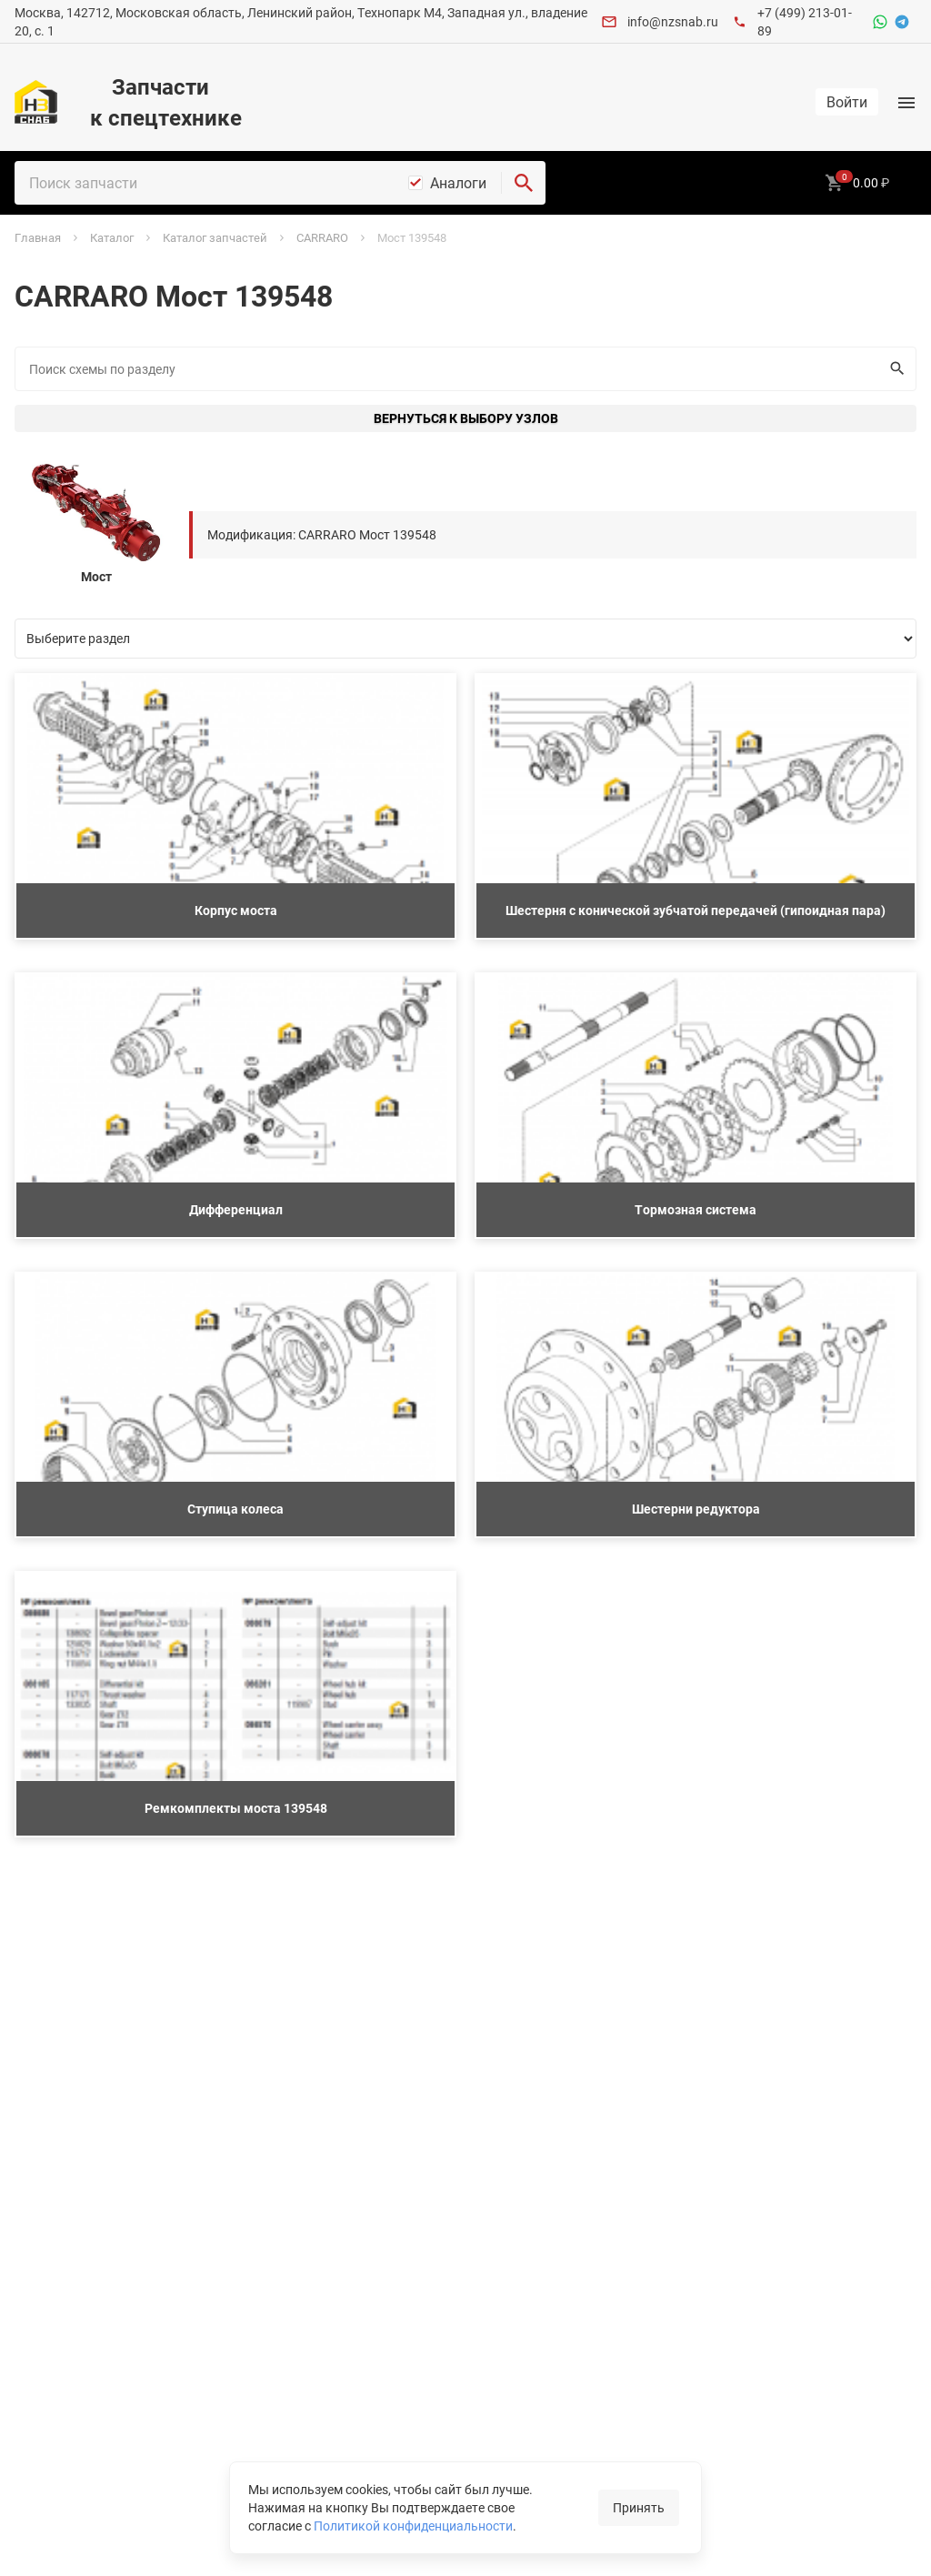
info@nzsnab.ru (672, 21)
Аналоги (458, 183)
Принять (639, 2507)
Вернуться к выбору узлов (466, 418)
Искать (893, 368)
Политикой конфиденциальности (413, 2525)
